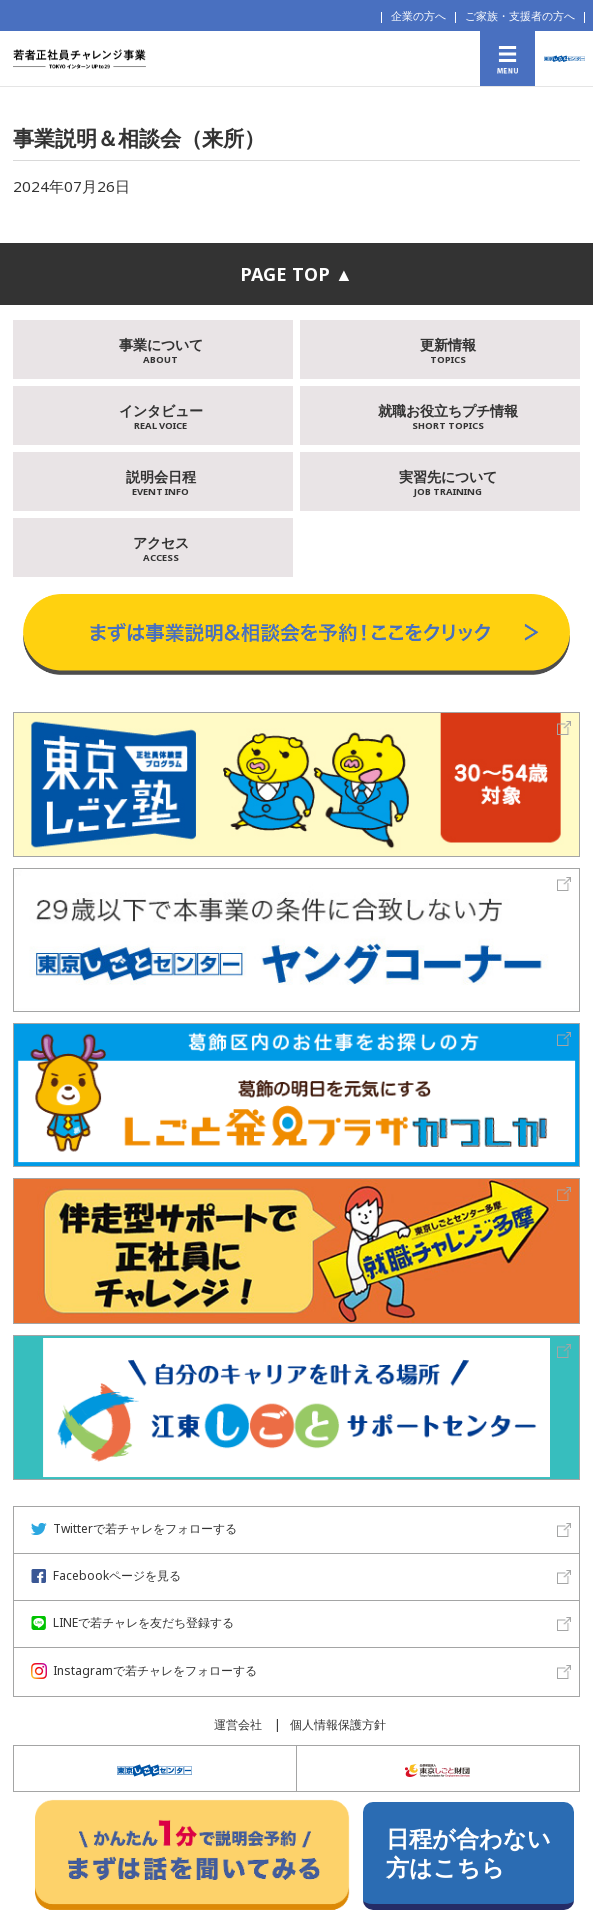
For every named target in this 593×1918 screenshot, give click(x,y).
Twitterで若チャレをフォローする (134, 1528)
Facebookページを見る (106, 1575)
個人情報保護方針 (338, 1724)
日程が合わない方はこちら (468, 1853)
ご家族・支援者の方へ (520, 15)
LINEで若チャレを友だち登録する (132, 1622)
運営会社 (238, 1724)
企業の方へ (418, 15)
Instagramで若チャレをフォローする (144, 1670)
